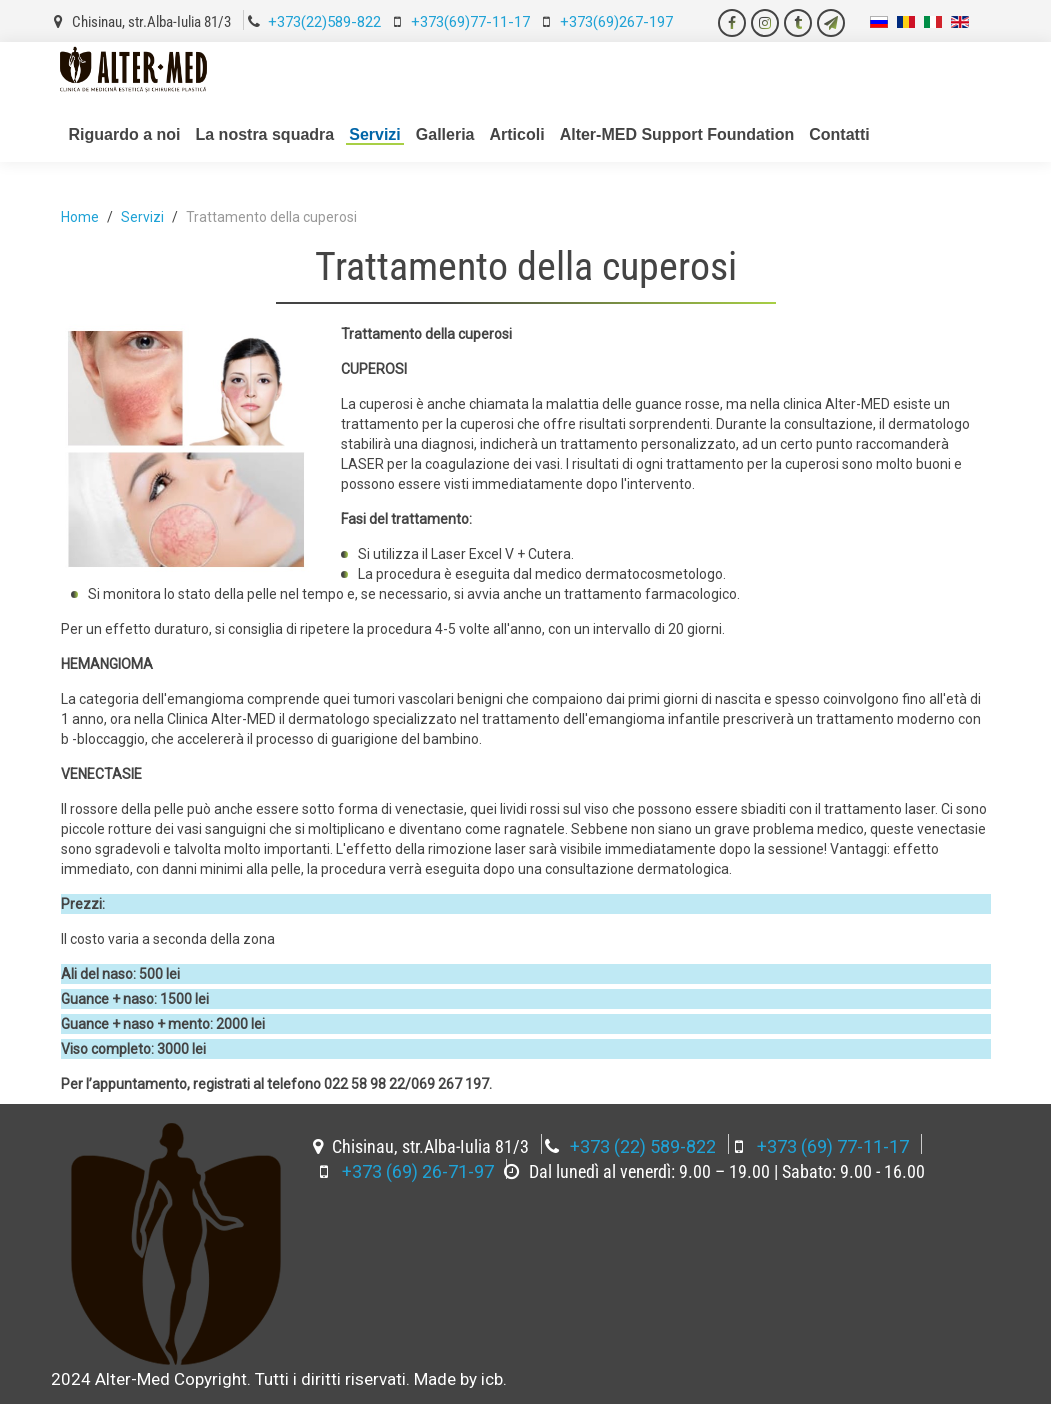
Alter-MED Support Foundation (677, 134)
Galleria (445, 134)
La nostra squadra (265, 134)
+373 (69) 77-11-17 (833, 1146)
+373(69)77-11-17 (470, 22)
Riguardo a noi (125, 134)
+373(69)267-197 (616, 22)
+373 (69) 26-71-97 (418, 1171)
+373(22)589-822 (324, 22)
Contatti (839, 134)
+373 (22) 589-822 (643, 1146)
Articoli (517, 134)
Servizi (375, 134)
